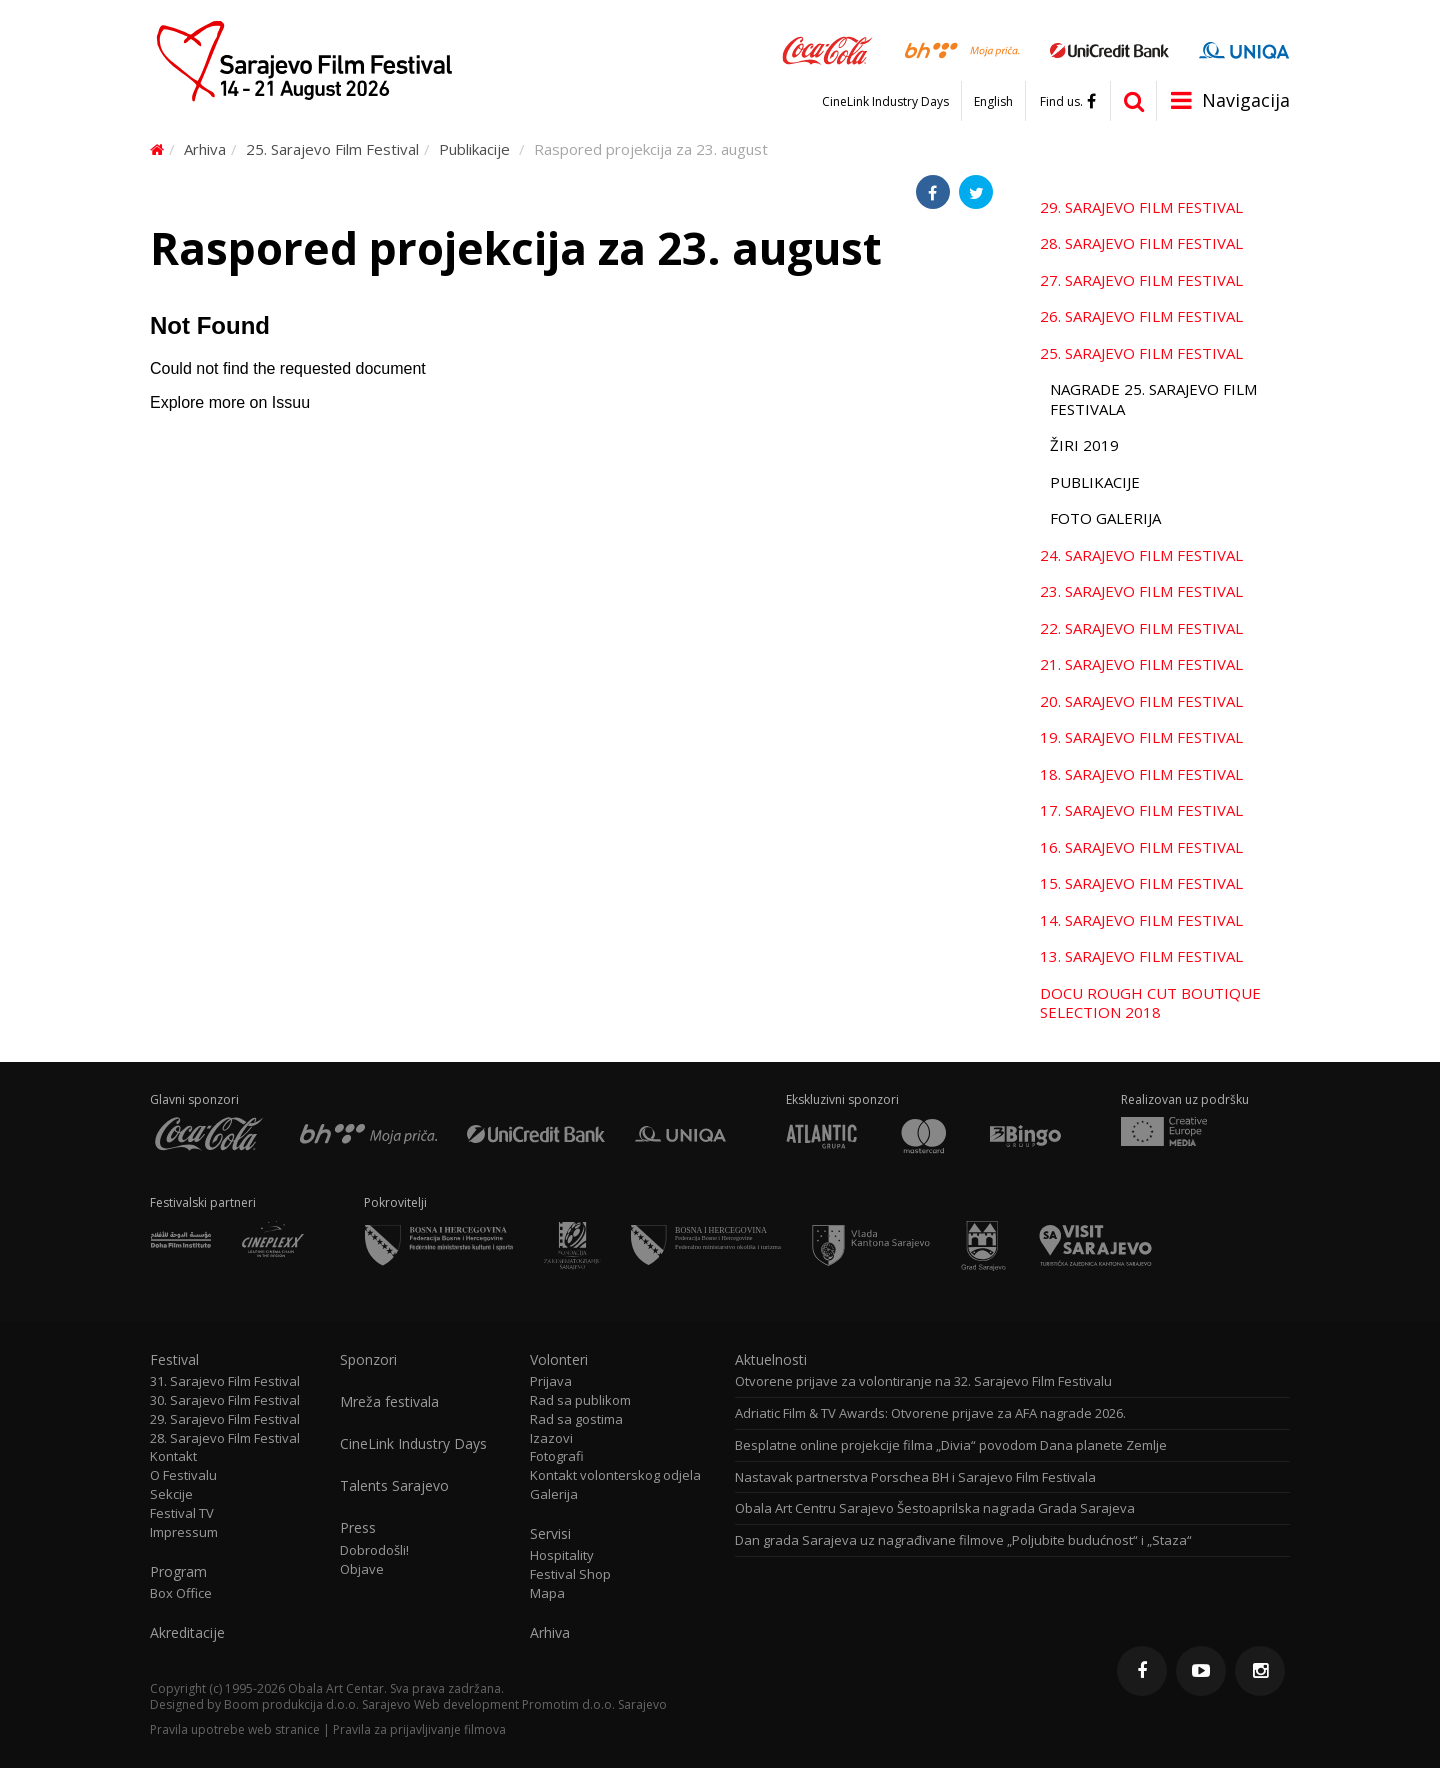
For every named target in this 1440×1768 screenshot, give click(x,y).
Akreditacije (187, 1633)
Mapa (547, 1593)
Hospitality (562, 1555)
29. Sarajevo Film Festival (1141, 207)
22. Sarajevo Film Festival (1141, 628)
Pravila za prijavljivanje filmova (419, 1729)
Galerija (554, 1494)
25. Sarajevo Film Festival (332, 149)
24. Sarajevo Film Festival (1141, 555)
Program (178, 1572)
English (993, 102)
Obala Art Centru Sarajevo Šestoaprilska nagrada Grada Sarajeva (935, 1508)
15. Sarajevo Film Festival (1141, 883)
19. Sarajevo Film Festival (1141, 737)
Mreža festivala (389, 1402)
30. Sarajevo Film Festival (225, 1400)
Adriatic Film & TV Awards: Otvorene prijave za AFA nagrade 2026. (930, 1413)
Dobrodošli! (374, 1550)
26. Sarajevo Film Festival (1141, 316)
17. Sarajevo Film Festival (1141, 810)
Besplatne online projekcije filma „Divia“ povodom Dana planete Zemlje (951, 1445)
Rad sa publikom (580, 1400)
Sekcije (171, 1494)
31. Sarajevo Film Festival (225, 1381)
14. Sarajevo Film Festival (1141, 920)
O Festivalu (183, 1475)
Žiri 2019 (1084, 445)
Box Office (181, 1593)
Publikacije (474, 149)
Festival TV (182, 1513)
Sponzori (368, 1360)
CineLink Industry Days (885, 102)
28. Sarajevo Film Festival (1141, 243)
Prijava (551, 1381)
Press (358, 1528)
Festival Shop (570, 1574)
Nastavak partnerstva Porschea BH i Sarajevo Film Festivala (915, 1477)
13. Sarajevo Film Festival (1141, 956)
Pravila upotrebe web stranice (235, 1729)
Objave (362, 1569)
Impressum (184, 1532)
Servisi (550, 1534)
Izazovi (551, 1438)
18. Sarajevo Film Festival (1141, 774)
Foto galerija (1105, 518)
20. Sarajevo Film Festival (1141, 701)
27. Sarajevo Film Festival (1141, 280)
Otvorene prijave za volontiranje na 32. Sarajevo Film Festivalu (923, 1381)
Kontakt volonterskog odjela (615, 1475)
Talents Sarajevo (394, 1486)
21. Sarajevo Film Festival (1141, 664)
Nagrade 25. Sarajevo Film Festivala (1153, 399)
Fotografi (557, 1456)
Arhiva (205, 149)
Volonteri (559, 1360)
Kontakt (173, 1456)
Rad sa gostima (576, 1419)
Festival (174, 1360)
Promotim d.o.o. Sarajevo (594, 1704)
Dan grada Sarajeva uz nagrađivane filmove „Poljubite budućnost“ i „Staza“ (963, 1540)
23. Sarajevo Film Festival (1141, 591)
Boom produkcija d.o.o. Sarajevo (317, 1704)
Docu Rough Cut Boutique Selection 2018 (1150, 1003)
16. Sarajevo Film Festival (1141, 847)
